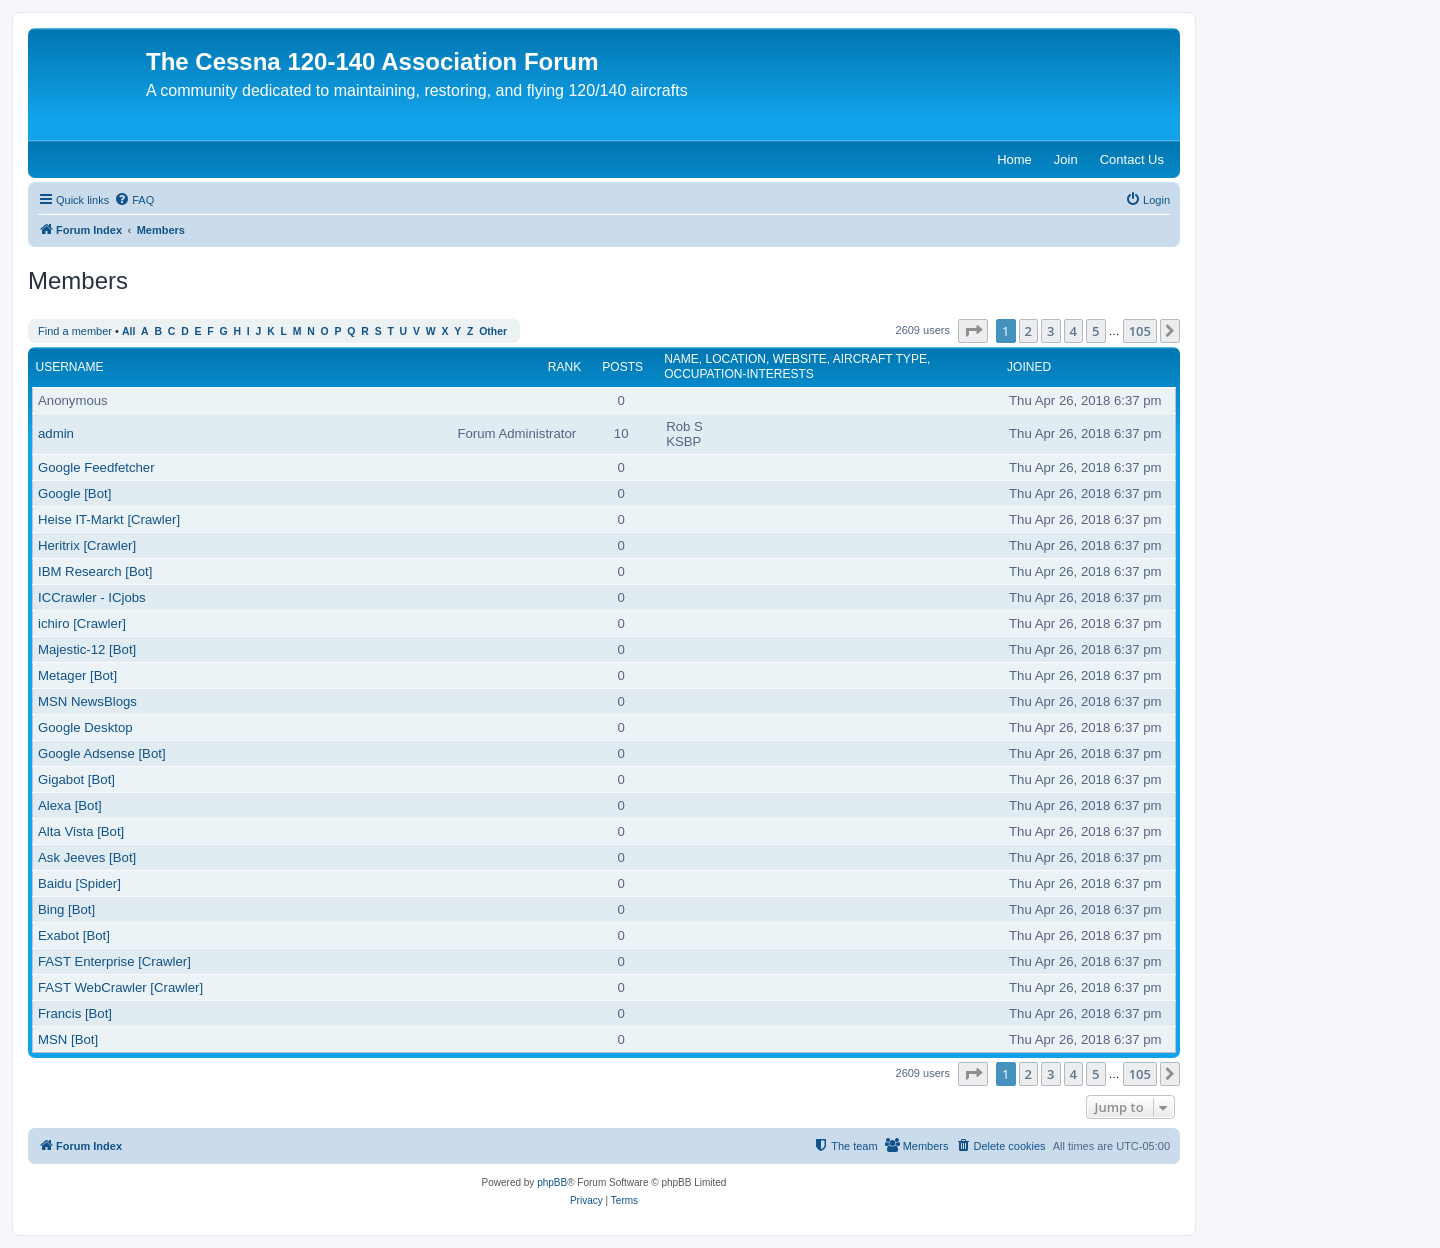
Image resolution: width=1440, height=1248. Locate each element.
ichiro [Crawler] (82, 623)
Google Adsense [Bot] (102, 753)
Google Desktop (85, 727)
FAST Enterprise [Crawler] (114, 961)
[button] (973, 331)
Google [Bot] (74, 493)
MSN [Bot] (68, 1039)
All (128, 331)
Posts (622, 367)
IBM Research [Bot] (95, 571)
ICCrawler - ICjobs (92, 597)
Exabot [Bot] (74, 935)
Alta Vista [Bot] (81, 831)
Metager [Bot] (77, 675)
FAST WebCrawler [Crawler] (120, 987)
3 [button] (1050, 331)
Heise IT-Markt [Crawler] (109, 519)
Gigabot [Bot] (76, 779)
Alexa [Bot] (70, 805)
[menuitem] (134, 200)
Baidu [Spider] (79, 883)
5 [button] (1095, 331)
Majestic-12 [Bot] (87, 649)
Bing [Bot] (66, 909)
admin (56, 433)
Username (70, 367)
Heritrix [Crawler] (87, 545)
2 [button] (1028, 331)
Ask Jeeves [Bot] (87, 857)
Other (493, 331)
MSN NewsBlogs (87, 701)
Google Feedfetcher (96, 467)
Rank (564, 367)
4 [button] (1073, 331)
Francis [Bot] (75, 1013)
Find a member (75, 331)
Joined (1029, 367)
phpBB (552, 1182)
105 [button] (1140, 331)
